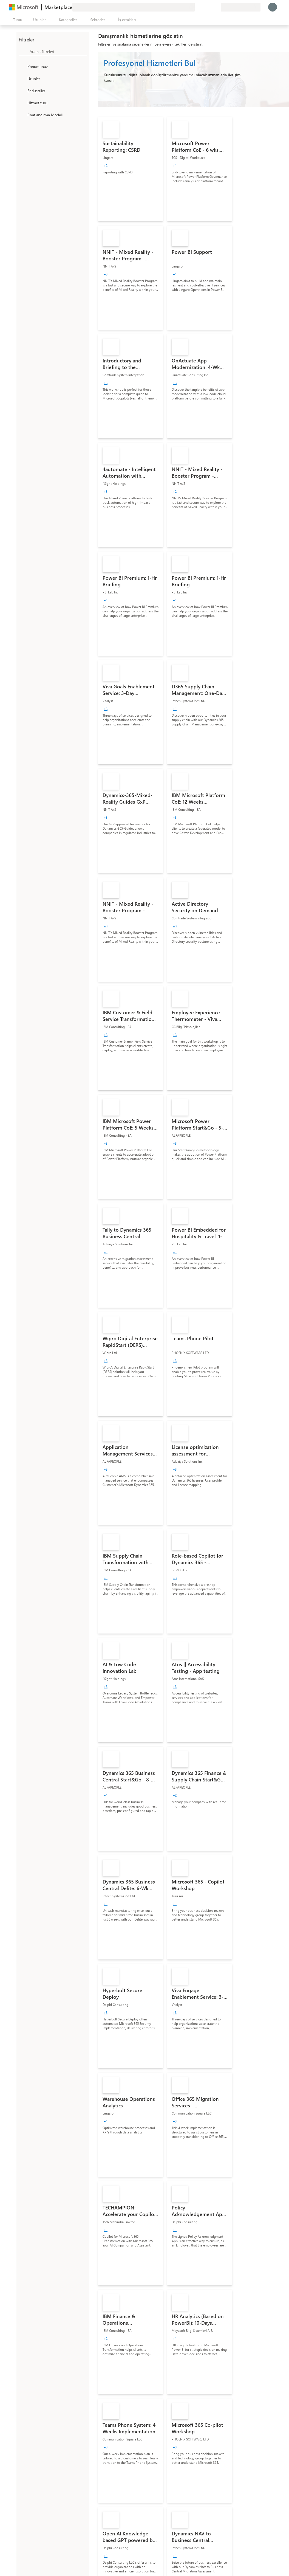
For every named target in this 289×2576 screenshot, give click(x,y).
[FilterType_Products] (22, 78)
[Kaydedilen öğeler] (210, 7)
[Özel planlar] (216, 7)
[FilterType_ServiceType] (22, 102)
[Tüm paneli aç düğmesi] (16, 19)
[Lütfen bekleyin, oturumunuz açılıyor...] (272, 7)
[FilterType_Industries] (22, 90)
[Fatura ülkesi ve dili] (240, 7)
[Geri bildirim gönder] (197, 7)
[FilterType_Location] (22, 66)
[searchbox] (58, 51)
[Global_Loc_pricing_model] (22, 114)
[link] (130, 169)
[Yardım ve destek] (203, 7)
